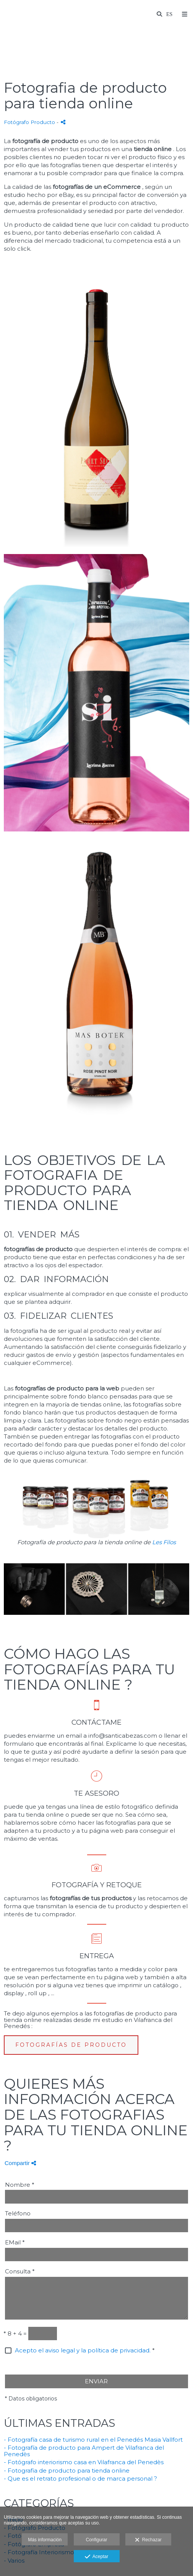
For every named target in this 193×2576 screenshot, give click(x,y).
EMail (15, 2242)
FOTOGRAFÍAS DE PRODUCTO (71, 2044)
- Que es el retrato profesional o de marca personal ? (80, 2478)
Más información (45, 2539)
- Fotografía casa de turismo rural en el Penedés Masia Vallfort (93, 2439)
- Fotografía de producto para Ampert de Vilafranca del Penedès (84, 2451)
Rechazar (148, 2540)
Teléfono (18, 2213)
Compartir (20, 2163)
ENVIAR (96, 2381)
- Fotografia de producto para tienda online (67, 2470)
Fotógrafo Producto (29, 122)
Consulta (20, 2271)
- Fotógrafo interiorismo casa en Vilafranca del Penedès (84, 2462)
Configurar (96, 2539)
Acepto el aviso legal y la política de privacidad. (83, 2350)
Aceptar (96, 2557)
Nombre (19, 2185)
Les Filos (164, 1542)
